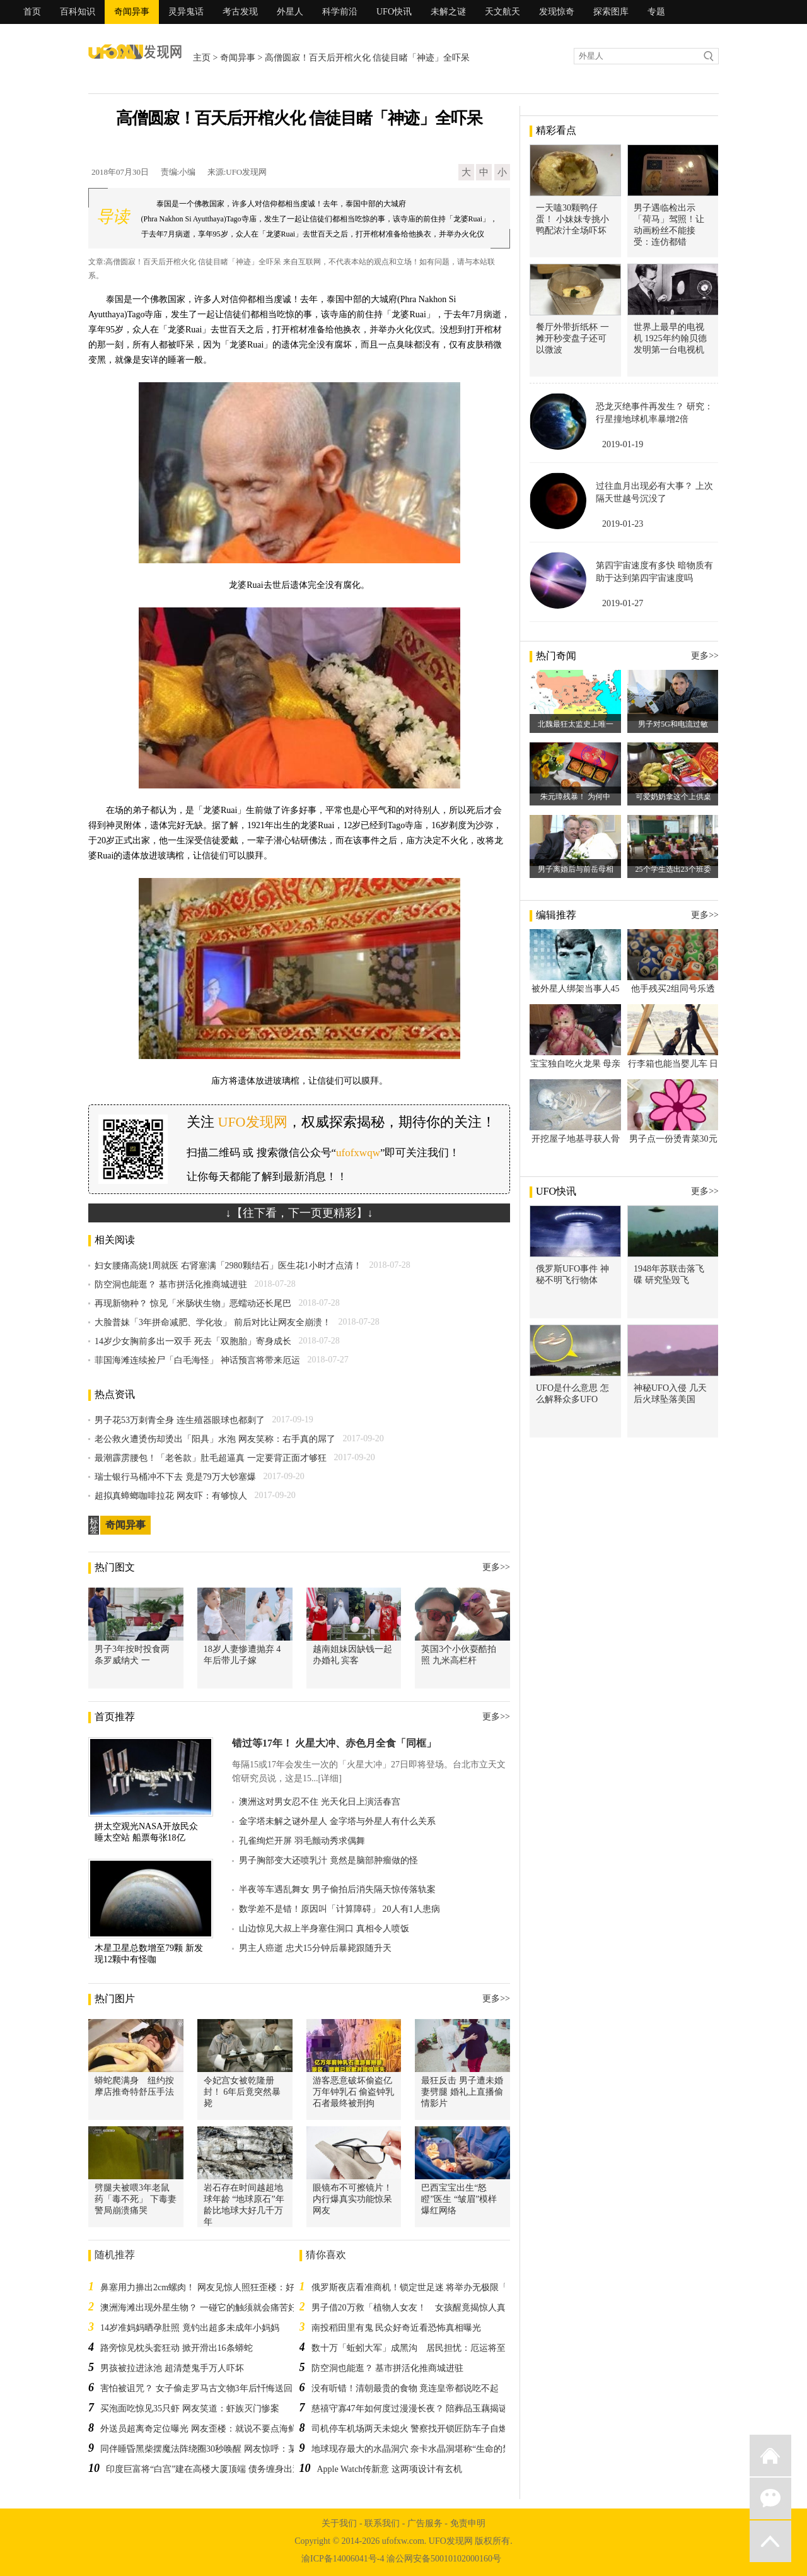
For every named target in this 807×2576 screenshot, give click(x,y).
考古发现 (240, 11)
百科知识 (77, 11)
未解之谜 (448, 11)
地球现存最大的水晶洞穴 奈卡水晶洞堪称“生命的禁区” (418, 2449)
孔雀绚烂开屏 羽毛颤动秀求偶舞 (302, 1841)
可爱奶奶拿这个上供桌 (673, 796)
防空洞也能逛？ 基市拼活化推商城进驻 (171, 1284)
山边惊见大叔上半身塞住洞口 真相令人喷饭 (324, 1928)
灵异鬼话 (186, 11)
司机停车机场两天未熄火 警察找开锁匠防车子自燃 (409, 2428)
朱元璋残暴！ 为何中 (575, 796)
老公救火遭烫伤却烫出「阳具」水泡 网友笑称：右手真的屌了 (215, 1439)
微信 (770, 2498)
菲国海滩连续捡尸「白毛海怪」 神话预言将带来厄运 (197, 1360)
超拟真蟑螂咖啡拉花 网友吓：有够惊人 (171, 1496)
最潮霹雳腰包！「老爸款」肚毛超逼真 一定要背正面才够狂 (211, 1458)
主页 (202, 57)
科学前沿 (339, 11)
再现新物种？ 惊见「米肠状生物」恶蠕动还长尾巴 (193, 1303)
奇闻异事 (131, 11)
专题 (656, 11)
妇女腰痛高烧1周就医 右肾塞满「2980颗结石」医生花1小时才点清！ (228, 1265)
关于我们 (339, 2523)
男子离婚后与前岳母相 (575, 869)
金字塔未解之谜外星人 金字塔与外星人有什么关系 (337, 1821)
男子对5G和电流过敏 (673, 724)
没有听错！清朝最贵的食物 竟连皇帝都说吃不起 (405, 2388)
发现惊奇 (556, 11)
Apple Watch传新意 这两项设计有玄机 (389, 2469)
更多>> (496, 1567)
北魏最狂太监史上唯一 (575, 724)
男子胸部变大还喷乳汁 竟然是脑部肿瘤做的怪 (328, 1860)
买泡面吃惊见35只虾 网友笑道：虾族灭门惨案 (189, 2408)
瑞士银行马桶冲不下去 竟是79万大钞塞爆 (175, 1477)
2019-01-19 (622, 444)
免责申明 (467, 2523)
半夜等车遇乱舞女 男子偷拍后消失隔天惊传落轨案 (337, 1889)
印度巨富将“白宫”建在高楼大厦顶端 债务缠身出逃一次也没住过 (230, 2469)
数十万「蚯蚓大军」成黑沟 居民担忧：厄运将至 (408, 2348)
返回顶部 (770, 2541)
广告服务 (425, 2523)
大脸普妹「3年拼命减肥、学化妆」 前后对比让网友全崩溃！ (213, 1322)
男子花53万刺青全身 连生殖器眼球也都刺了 (180, 1420)
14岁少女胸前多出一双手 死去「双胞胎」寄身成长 (193, 1341)
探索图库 (611, 11)
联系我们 (382, 2523)
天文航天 (502, 11)
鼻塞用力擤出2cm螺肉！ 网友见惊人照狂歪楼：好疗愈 (206, 2287)
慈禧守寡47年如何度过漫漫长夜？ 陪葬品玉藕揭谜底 (414, 2408)
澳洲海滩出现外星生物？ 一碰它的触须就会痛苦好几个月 (211, 2307)
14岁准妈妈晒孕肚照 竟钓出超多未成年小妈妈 (189, 2328)
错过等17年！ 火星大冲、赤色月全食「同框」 (334, 1743)
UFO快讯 (394, 11)
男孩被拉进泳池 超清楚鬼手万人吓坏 (172, 2368)
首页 (32, 11)
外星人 (290, 11)
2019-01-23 (622, 524)
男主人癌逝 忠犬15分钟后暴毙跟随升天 (315, 1948)
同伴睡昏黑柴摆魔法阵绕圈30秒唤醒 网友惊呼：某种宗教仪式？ (225, 2449)
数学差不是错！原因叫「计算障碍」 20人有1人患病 (339, 1909)
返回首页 (770, 2455)
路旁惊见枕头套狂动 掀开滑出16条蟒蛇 (176, 2348)
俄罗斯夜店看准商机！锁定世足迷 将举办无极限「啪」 (418, 2287)
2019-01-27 (622, 603)
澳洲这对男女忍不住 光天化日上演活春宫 (319, 1801)
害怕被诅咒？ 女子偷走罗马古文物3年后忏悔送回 (196, 2388)
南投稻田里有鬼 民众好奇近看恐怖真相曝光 (396, 2328)
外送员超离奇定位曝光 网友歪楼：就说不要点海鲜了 (203, 2428)
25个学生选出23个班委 (673, 869)
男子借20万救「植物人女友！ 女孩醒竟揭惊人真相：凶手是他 (435, 2307)
